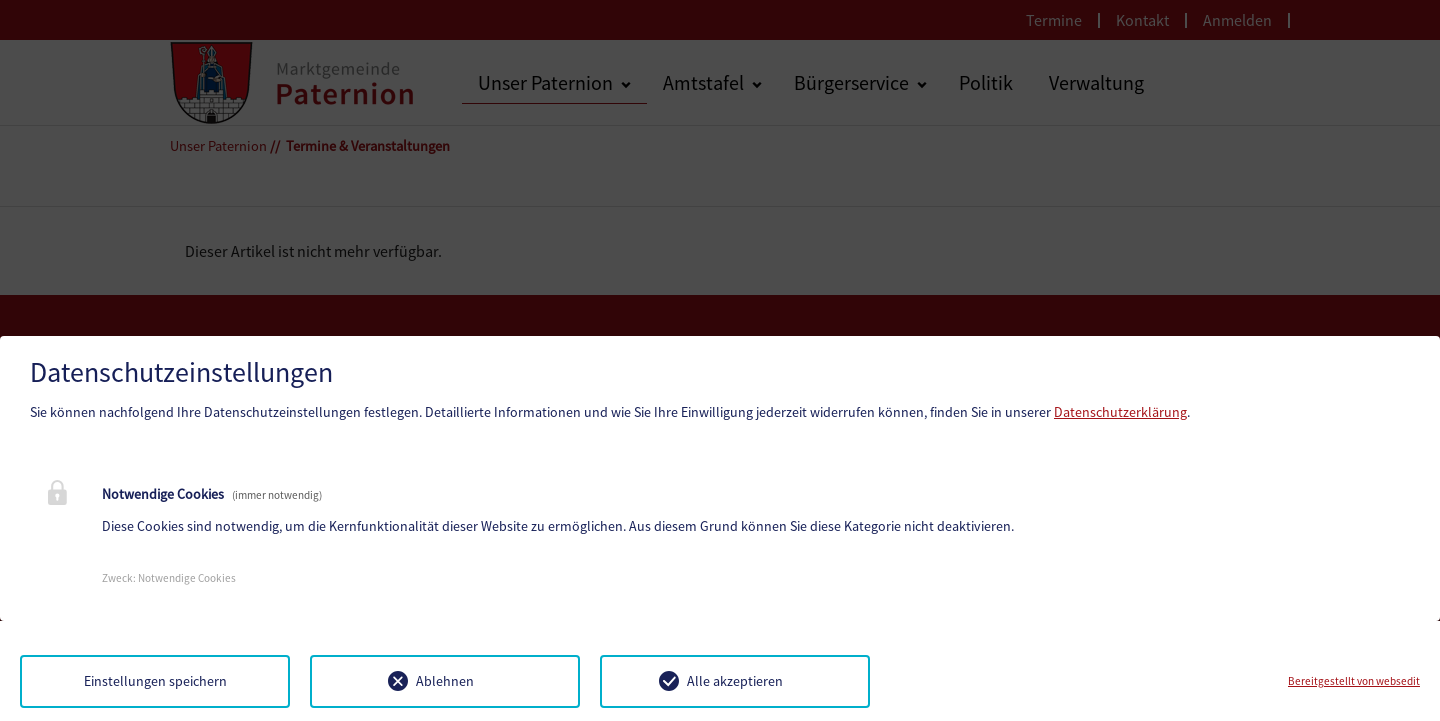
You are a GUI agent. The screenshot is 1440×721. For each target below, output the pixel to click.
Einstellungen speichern (155, 681)
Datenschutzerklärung (1120, 412)
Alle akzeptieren (735, 681)
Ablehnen (445, 681)
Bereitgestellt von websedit (1354, 681)
